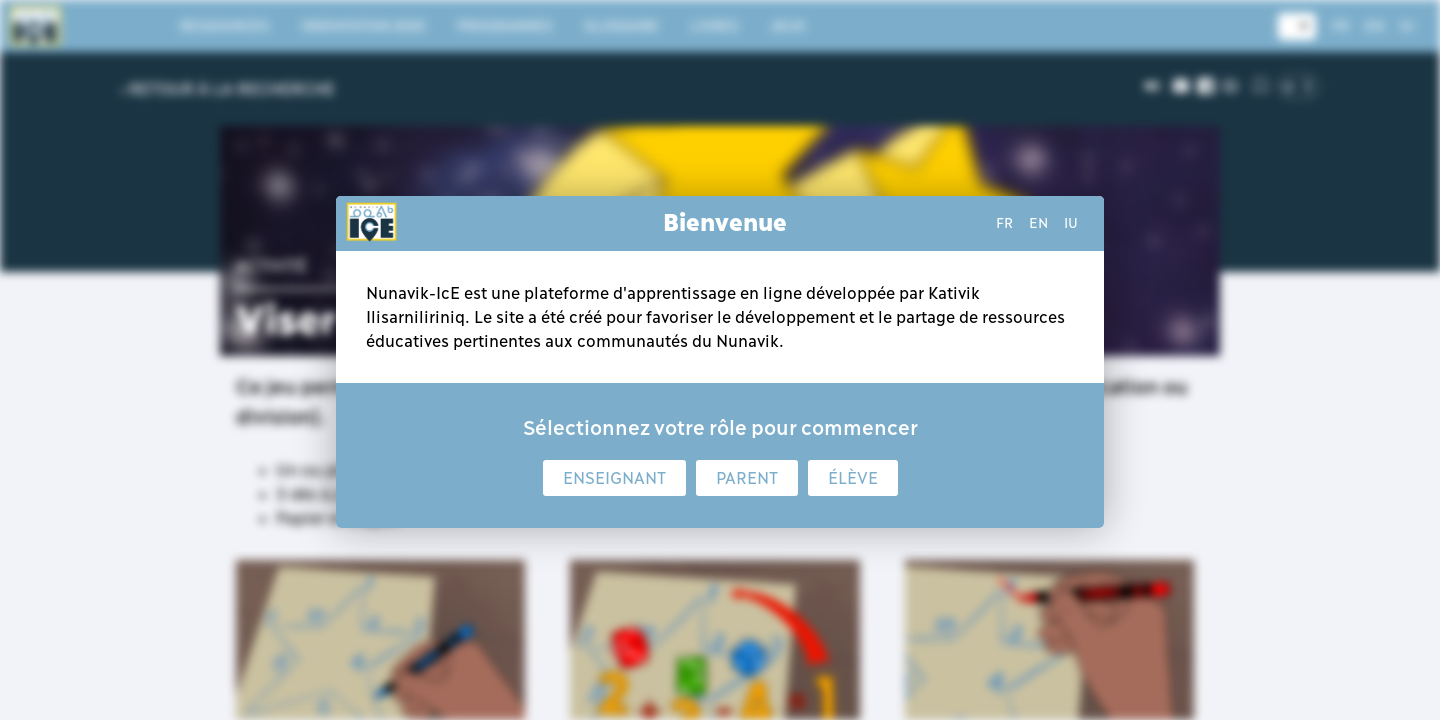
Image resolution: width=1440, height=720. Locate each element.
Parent (747, 478)
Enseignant (614, 478)
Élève (853, 478)
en (1038, 223)
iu (1071, 223)
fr (1004, 223)
